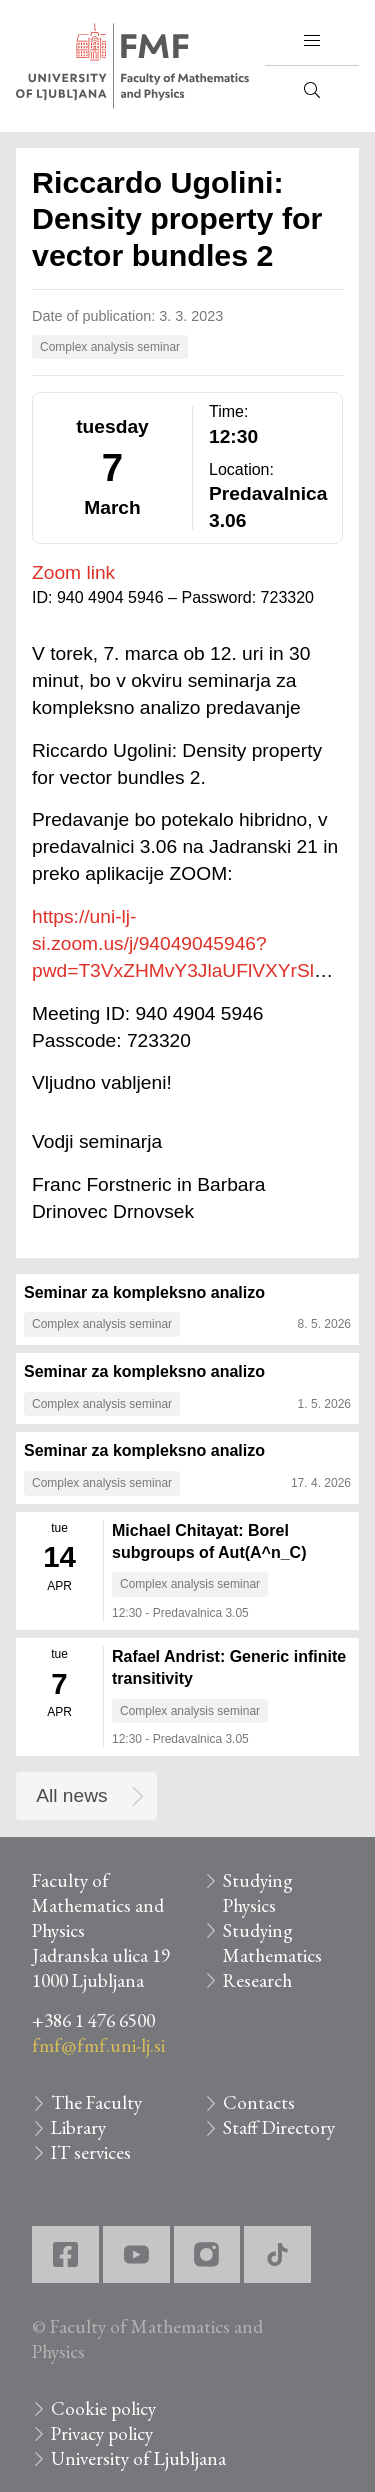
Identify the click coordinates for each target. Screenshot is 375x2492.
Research (257, 1980)
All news (71, 1795)
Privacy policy (102, 2433)
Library (78, 2127)
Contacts (259, 2102)
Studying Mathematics (272, 1943)
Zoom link (73, 572)
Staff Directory (279, 2127)
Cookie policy (103, 2408)
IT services (91, 2152)
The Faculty (96, 2102)
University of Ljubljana (138, 2458)
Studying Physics (258, 1893)
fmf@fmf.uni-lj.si (98, 2045)
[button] (312, 41)
